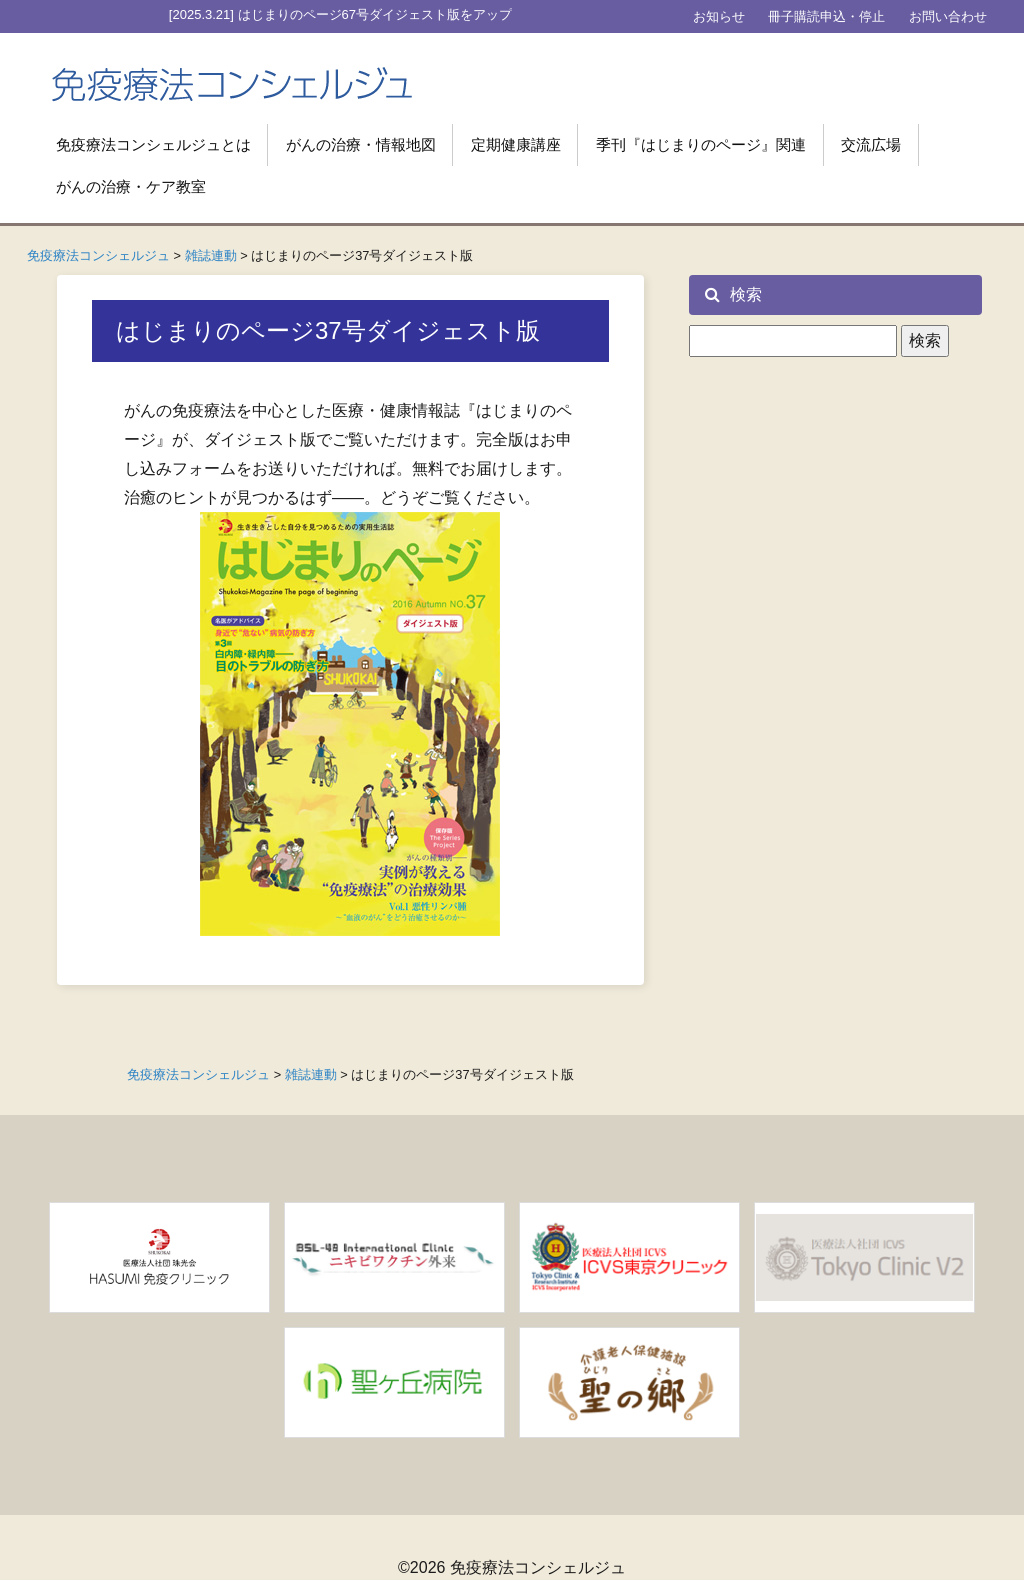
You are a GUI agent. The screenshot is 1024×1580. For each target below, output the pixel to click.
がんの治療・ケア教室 (131, 186)
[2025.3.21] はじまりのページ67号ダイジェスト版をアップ (340, 14)
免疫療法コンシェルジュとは (153, 144)
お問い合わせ (948, 16)
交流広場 (871, 144)
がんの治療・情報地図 (361, 144)
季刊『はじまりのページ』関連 (701, 144)
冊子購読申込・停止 (826, 16)
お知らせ (719, 16)
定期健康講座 (516, 144)
